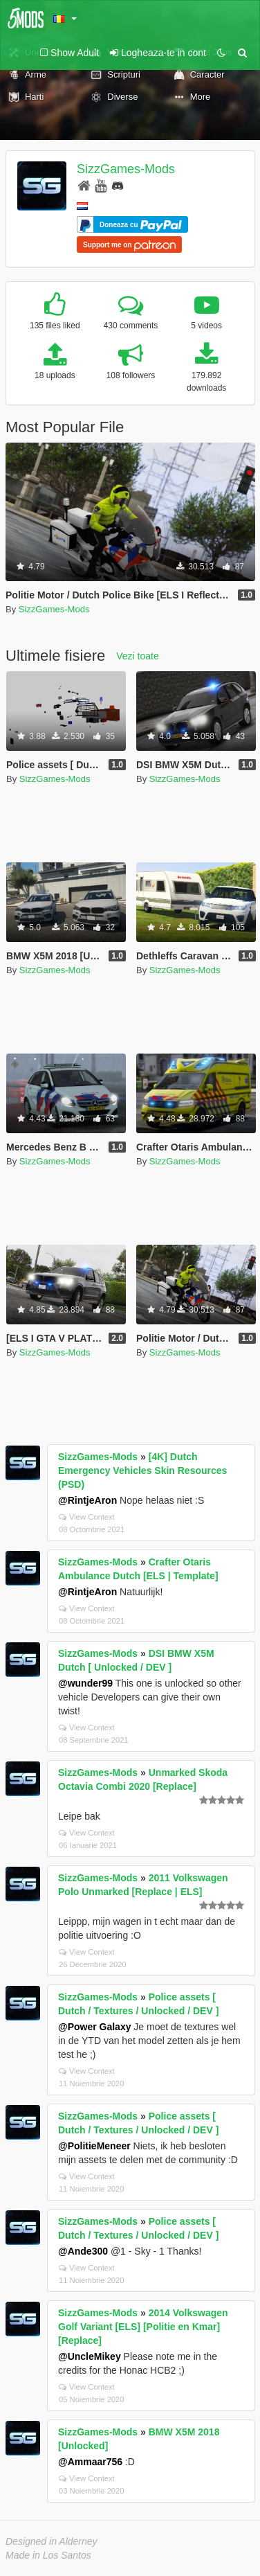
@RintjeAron (87, 1500)
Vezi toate (137, 655)
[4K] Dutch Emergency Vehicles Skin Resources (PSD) (142, 1470)
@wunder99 (85, 1683)
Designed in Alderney (52, 2541)
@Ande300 (83, 2251)
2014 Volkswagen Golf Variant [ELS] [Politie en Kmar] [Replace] (143, 2326)
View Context (87, 1517)
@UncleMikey (89, 2356)
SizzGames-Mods (126, 169)
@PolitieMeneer (94, 2145)
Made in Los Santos (48, 2555)
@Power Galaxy (94, 2026)
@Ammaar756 (90, 2461)
